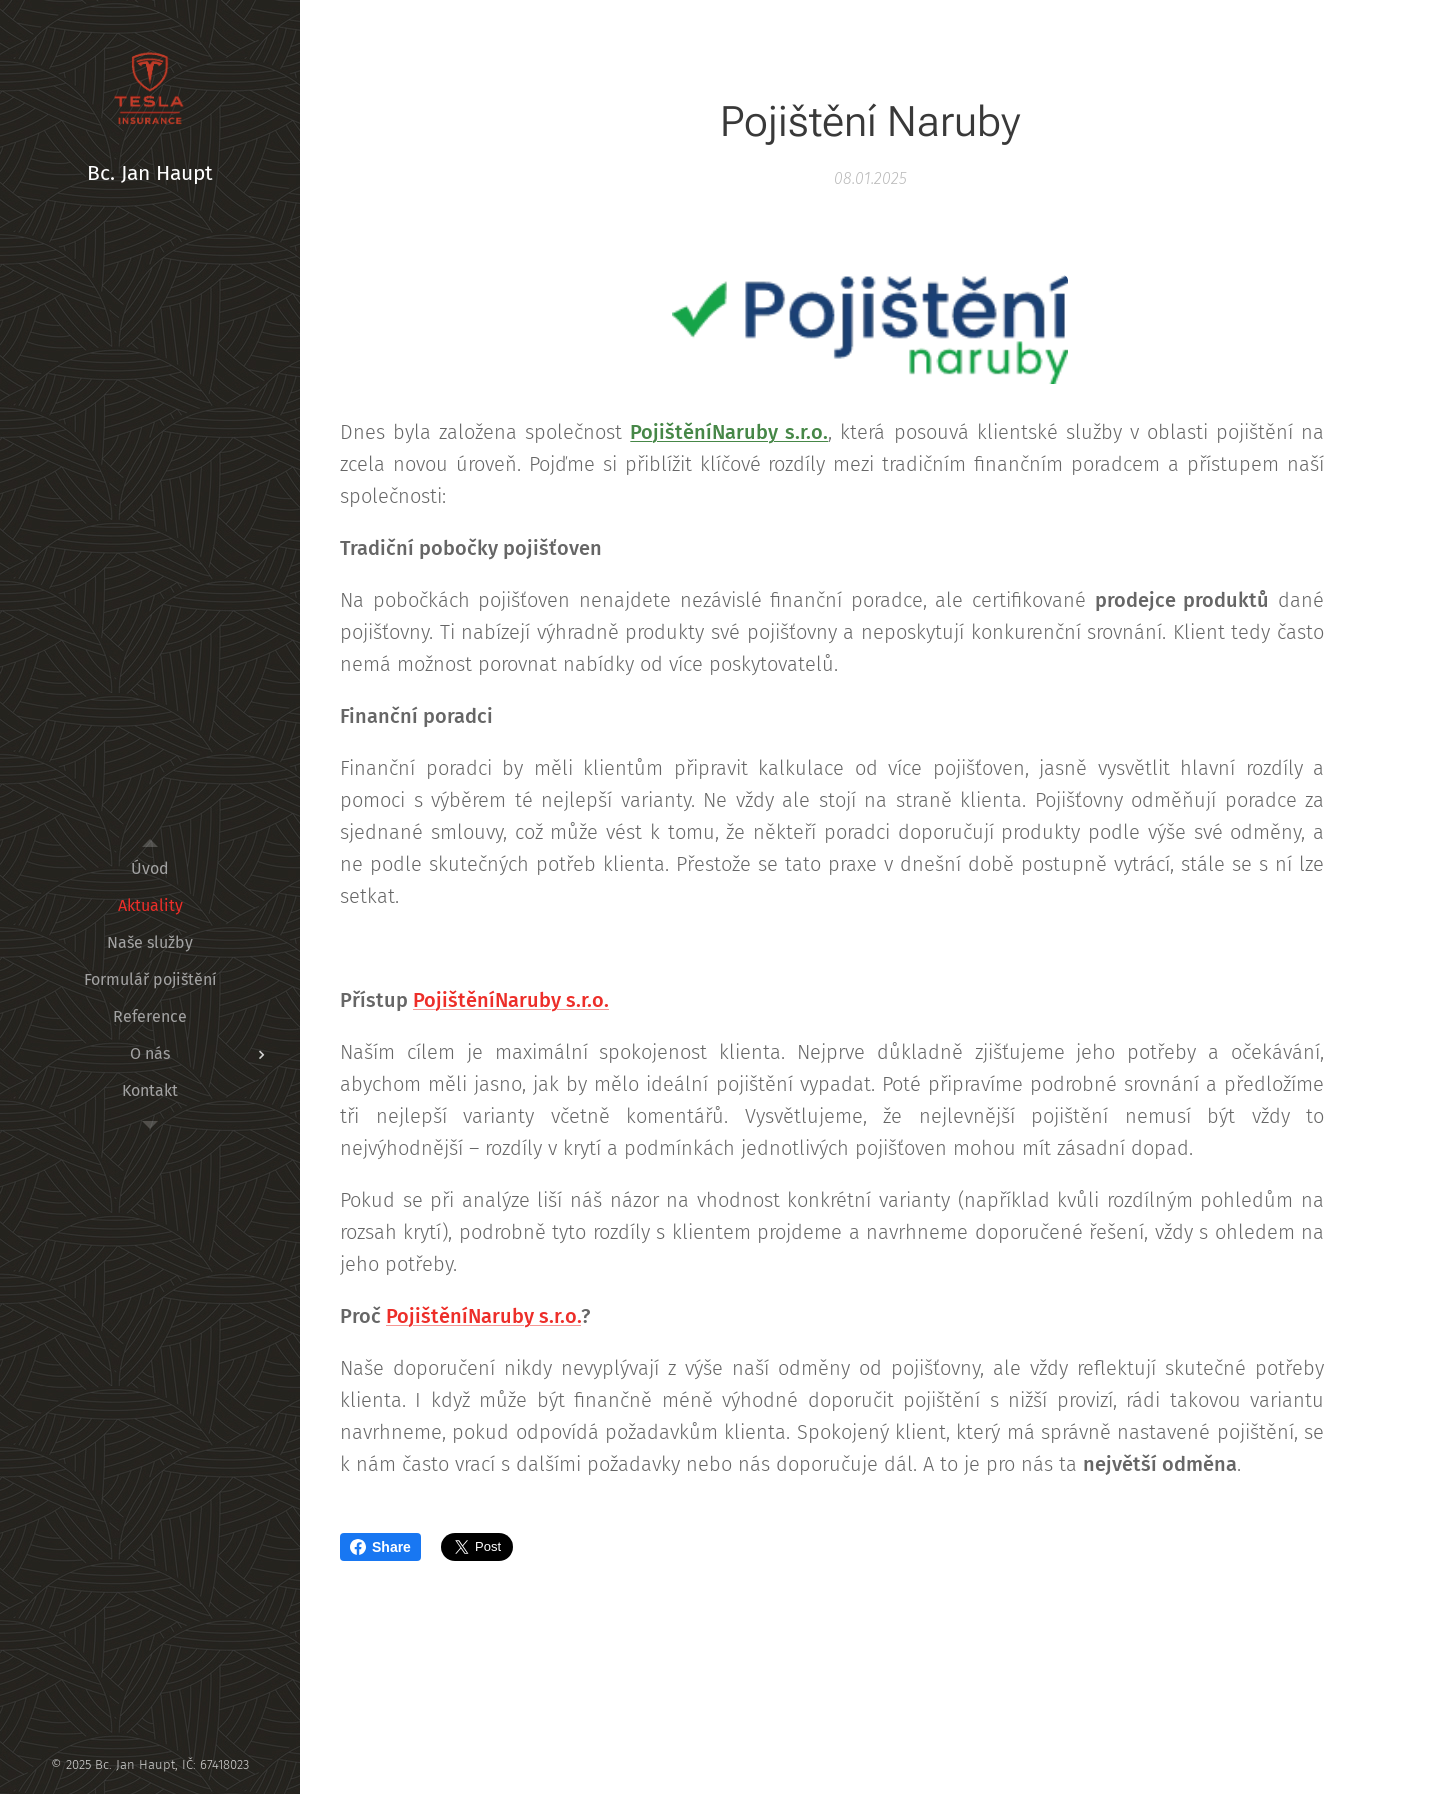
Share (380, 1547)
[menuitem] (150, 868)
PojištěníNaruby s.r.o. (729, 433)
